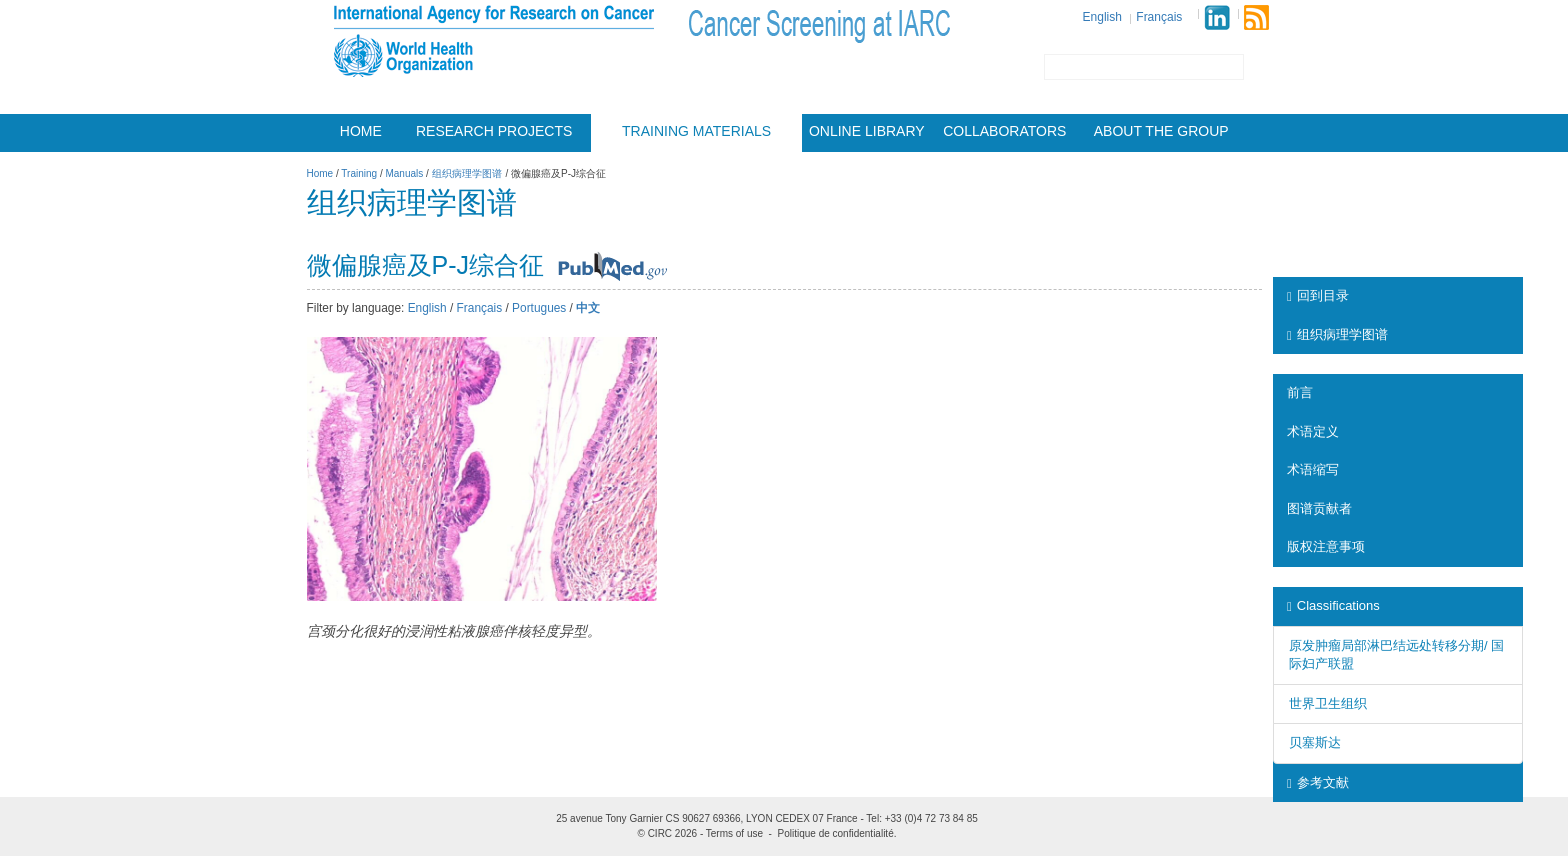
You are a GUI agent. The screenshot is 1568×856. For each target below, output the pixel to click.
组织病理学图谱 (1337, 334)
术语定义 (1313, 431)
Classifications (1333, 605)
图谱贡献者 (1319, 508)
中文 (588, 308)
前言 (1300, 392)
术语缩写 (1313, 469)
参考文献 (1318, 782)
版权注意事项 (1326, 546)
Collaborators (1004, 131)
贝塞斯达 (1315, 742)
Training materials (696, 131)
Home (361, 131)
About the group (1161, 131)
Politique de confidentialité (836, 833)
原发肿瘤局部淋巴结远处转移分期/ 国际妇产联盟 (1396, 655)
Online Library (867, 131)
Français (1159, 17)
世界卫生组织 (1328, 703)
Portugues (539, 308)
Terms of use (734, 833)
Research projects (494, 131)
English (1102, 17)
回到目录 (1318, 295)
